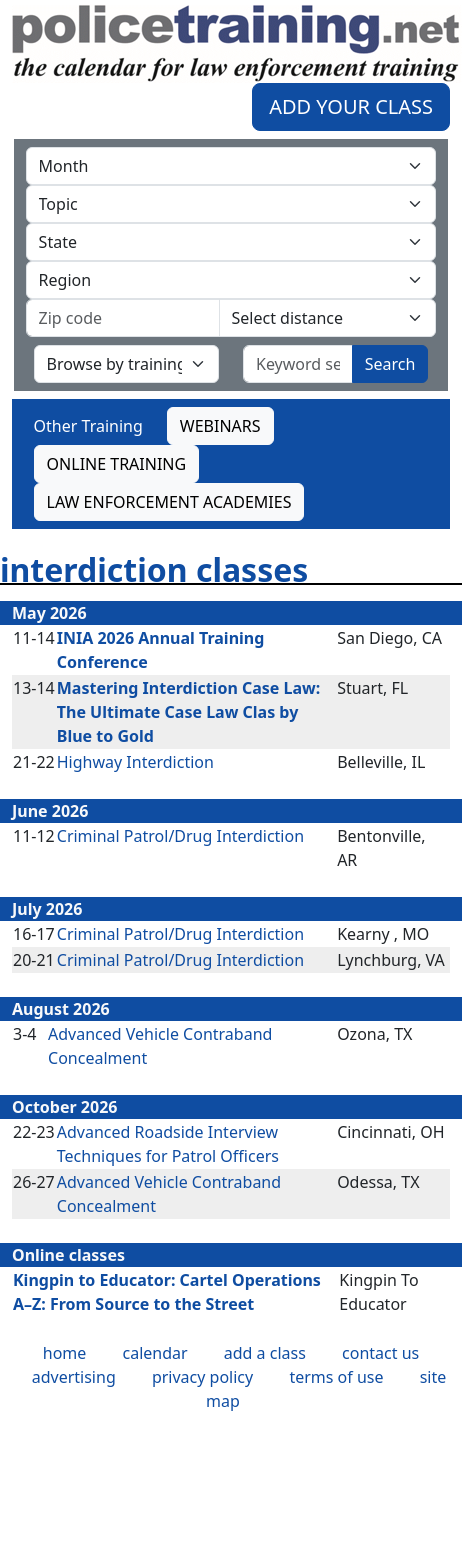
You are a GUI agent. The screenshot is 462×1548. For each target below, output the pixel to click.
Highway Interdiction (135, 762)
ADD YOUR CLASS (351, 106)
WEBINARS (220, 426)
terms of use (336, 1377)
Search (390, 364)
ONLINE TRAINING (117, 464)
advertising (74, 1377)
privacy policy (202, 1377)
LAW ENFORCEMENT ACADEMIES (169, 502)
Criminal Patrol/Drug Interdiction (180, 836)
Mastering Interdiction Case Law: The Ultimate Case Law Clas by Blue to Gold (189, 712)
